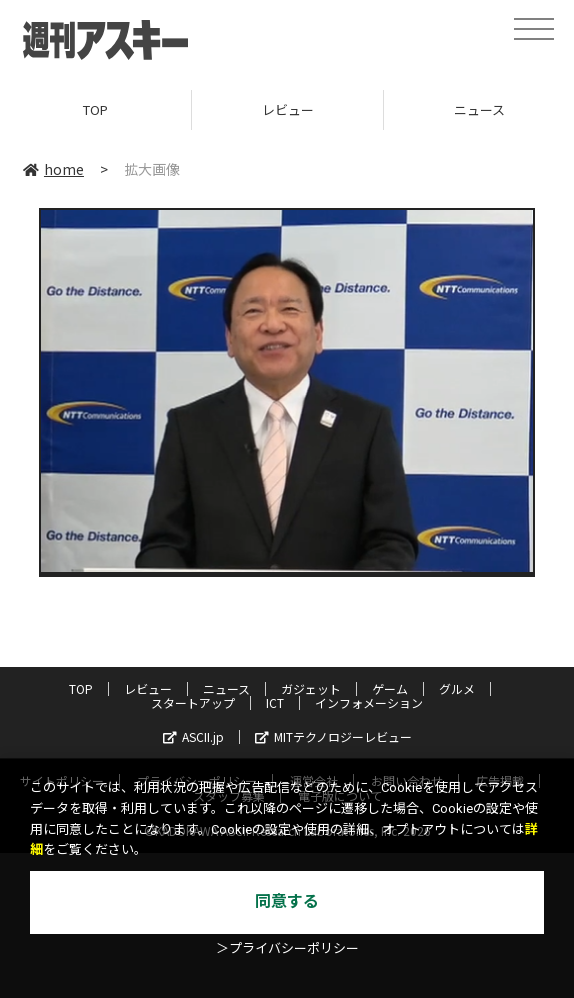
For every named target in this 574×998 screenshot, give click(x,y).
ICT (275, 702)
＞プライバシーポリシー (287, 948)
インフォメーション (369, 702)
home (53, 169)
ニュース (226, 688)
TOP (95, 109)
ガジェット (311, 688)
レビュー (288, 109)
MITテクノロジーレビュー (333, 736)
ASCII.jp (193, 736)
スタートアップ (193, 702)
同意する (287, 901)
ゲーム (390, 688)
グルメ (457, 688)
